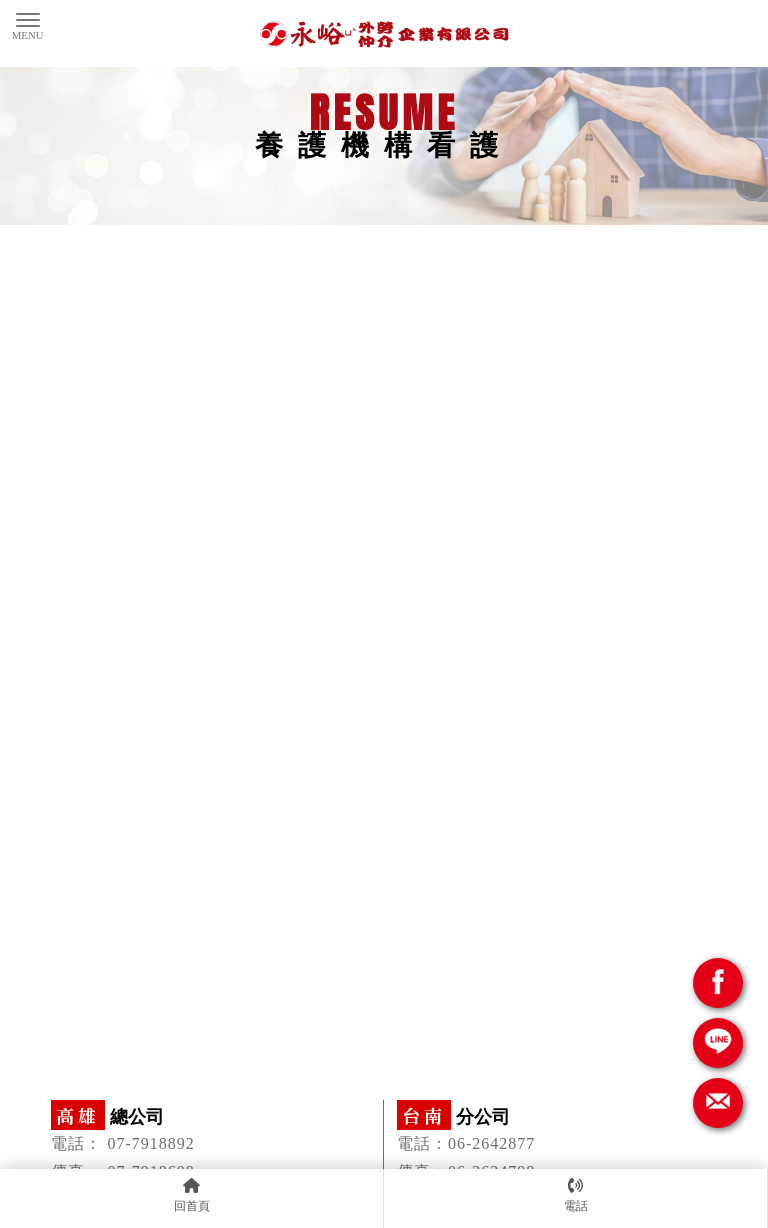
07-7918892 (150, 1143)
